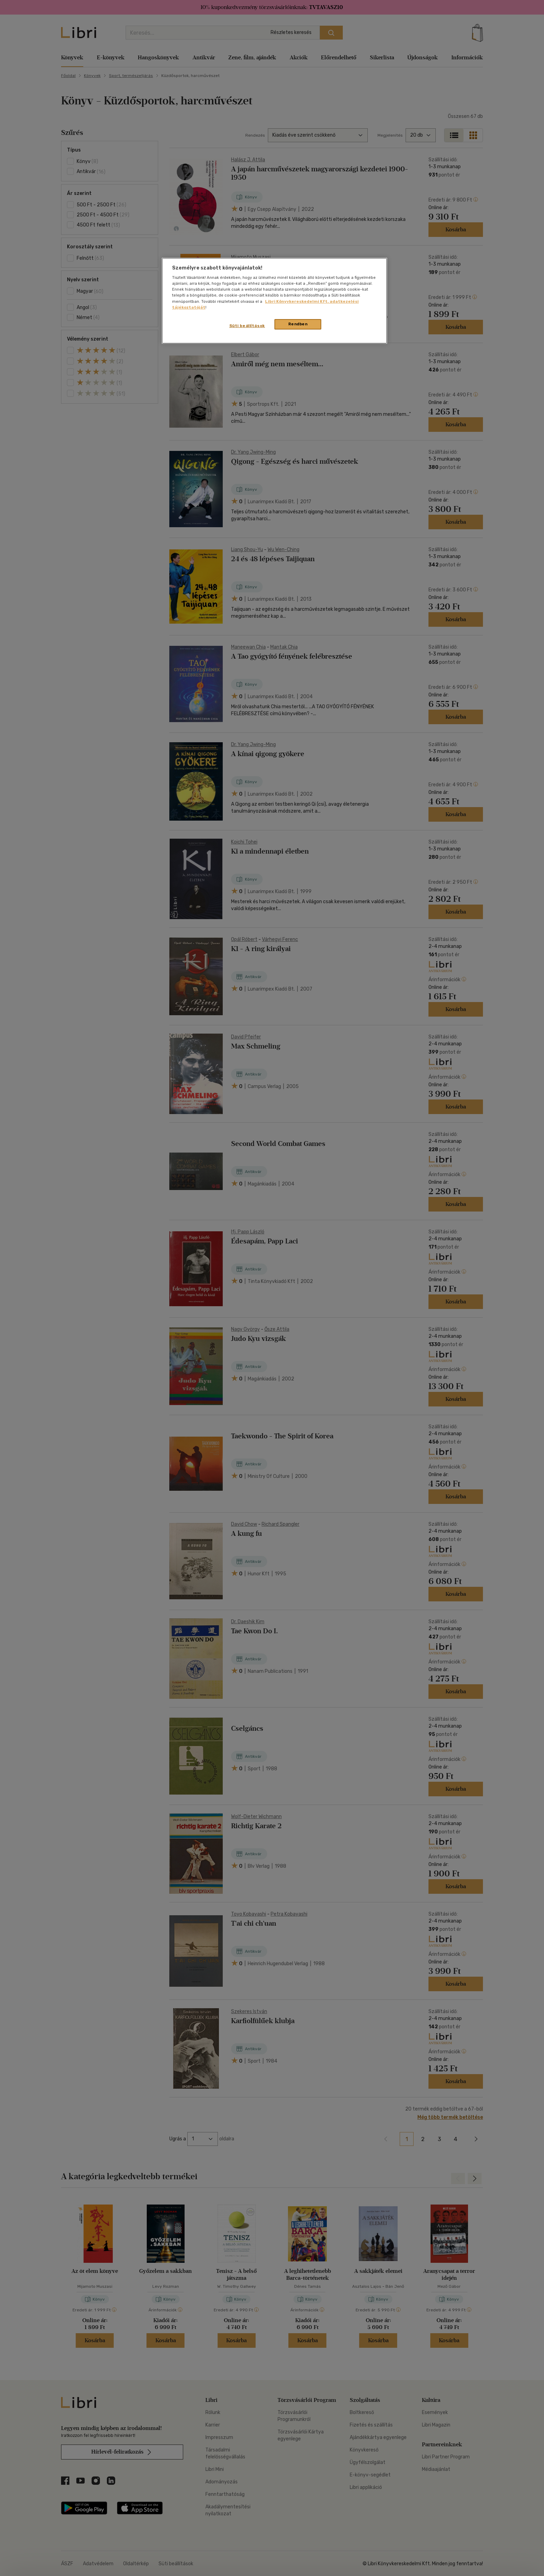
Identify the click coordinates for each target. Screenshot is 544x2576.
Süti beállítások (247, 325)
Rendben (298, 324)
